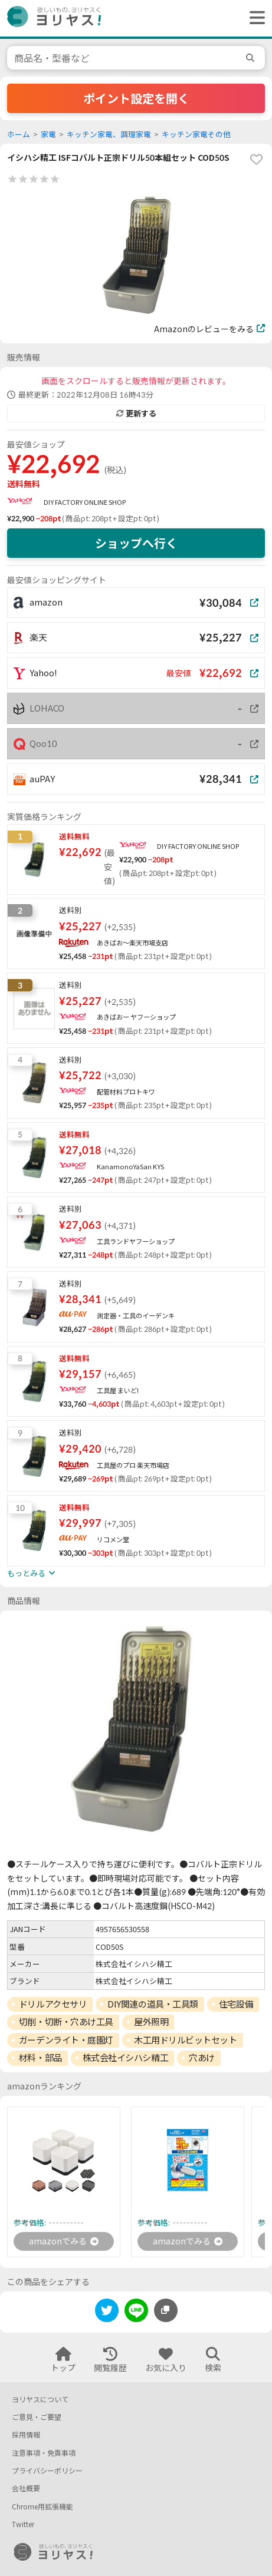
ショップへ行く (136, 543)
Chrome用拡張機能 (42, 2506)
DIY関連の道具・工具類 (152, 2004)
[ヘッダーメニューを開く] (254, 18)
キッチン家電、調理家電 (109, 134)
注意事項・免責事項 (44, 2453)
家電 (48, 134)
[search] (252, 58)
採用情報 (26, 2434)
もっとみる (31, 1573)
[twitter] (107, 2312)
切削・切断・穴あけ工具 (66, 2021)
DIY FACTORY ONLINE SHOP (85, 502)
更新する (136, 413)
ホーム (18, 134)
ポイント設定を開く (136, 98)
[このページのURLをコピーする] (166, 2310)
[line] (136, 2312)
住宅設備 (236, 2004)
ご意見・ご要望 (36, 2417)
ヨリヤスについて (40, 2399)
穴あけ (202, 2057)
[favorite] (256, 159)
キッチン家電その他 (196, 134)
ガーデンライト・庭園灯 (66, 2040)
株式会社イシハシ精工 (126, 2057)
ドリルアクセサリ (53, 2004)
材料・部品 (40, 2057)
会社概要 (26, 2488)
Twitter (23, 2524)
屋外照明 (151, 2021)
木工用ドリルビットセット (185, 2040)
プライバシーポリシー (47, 2470)
